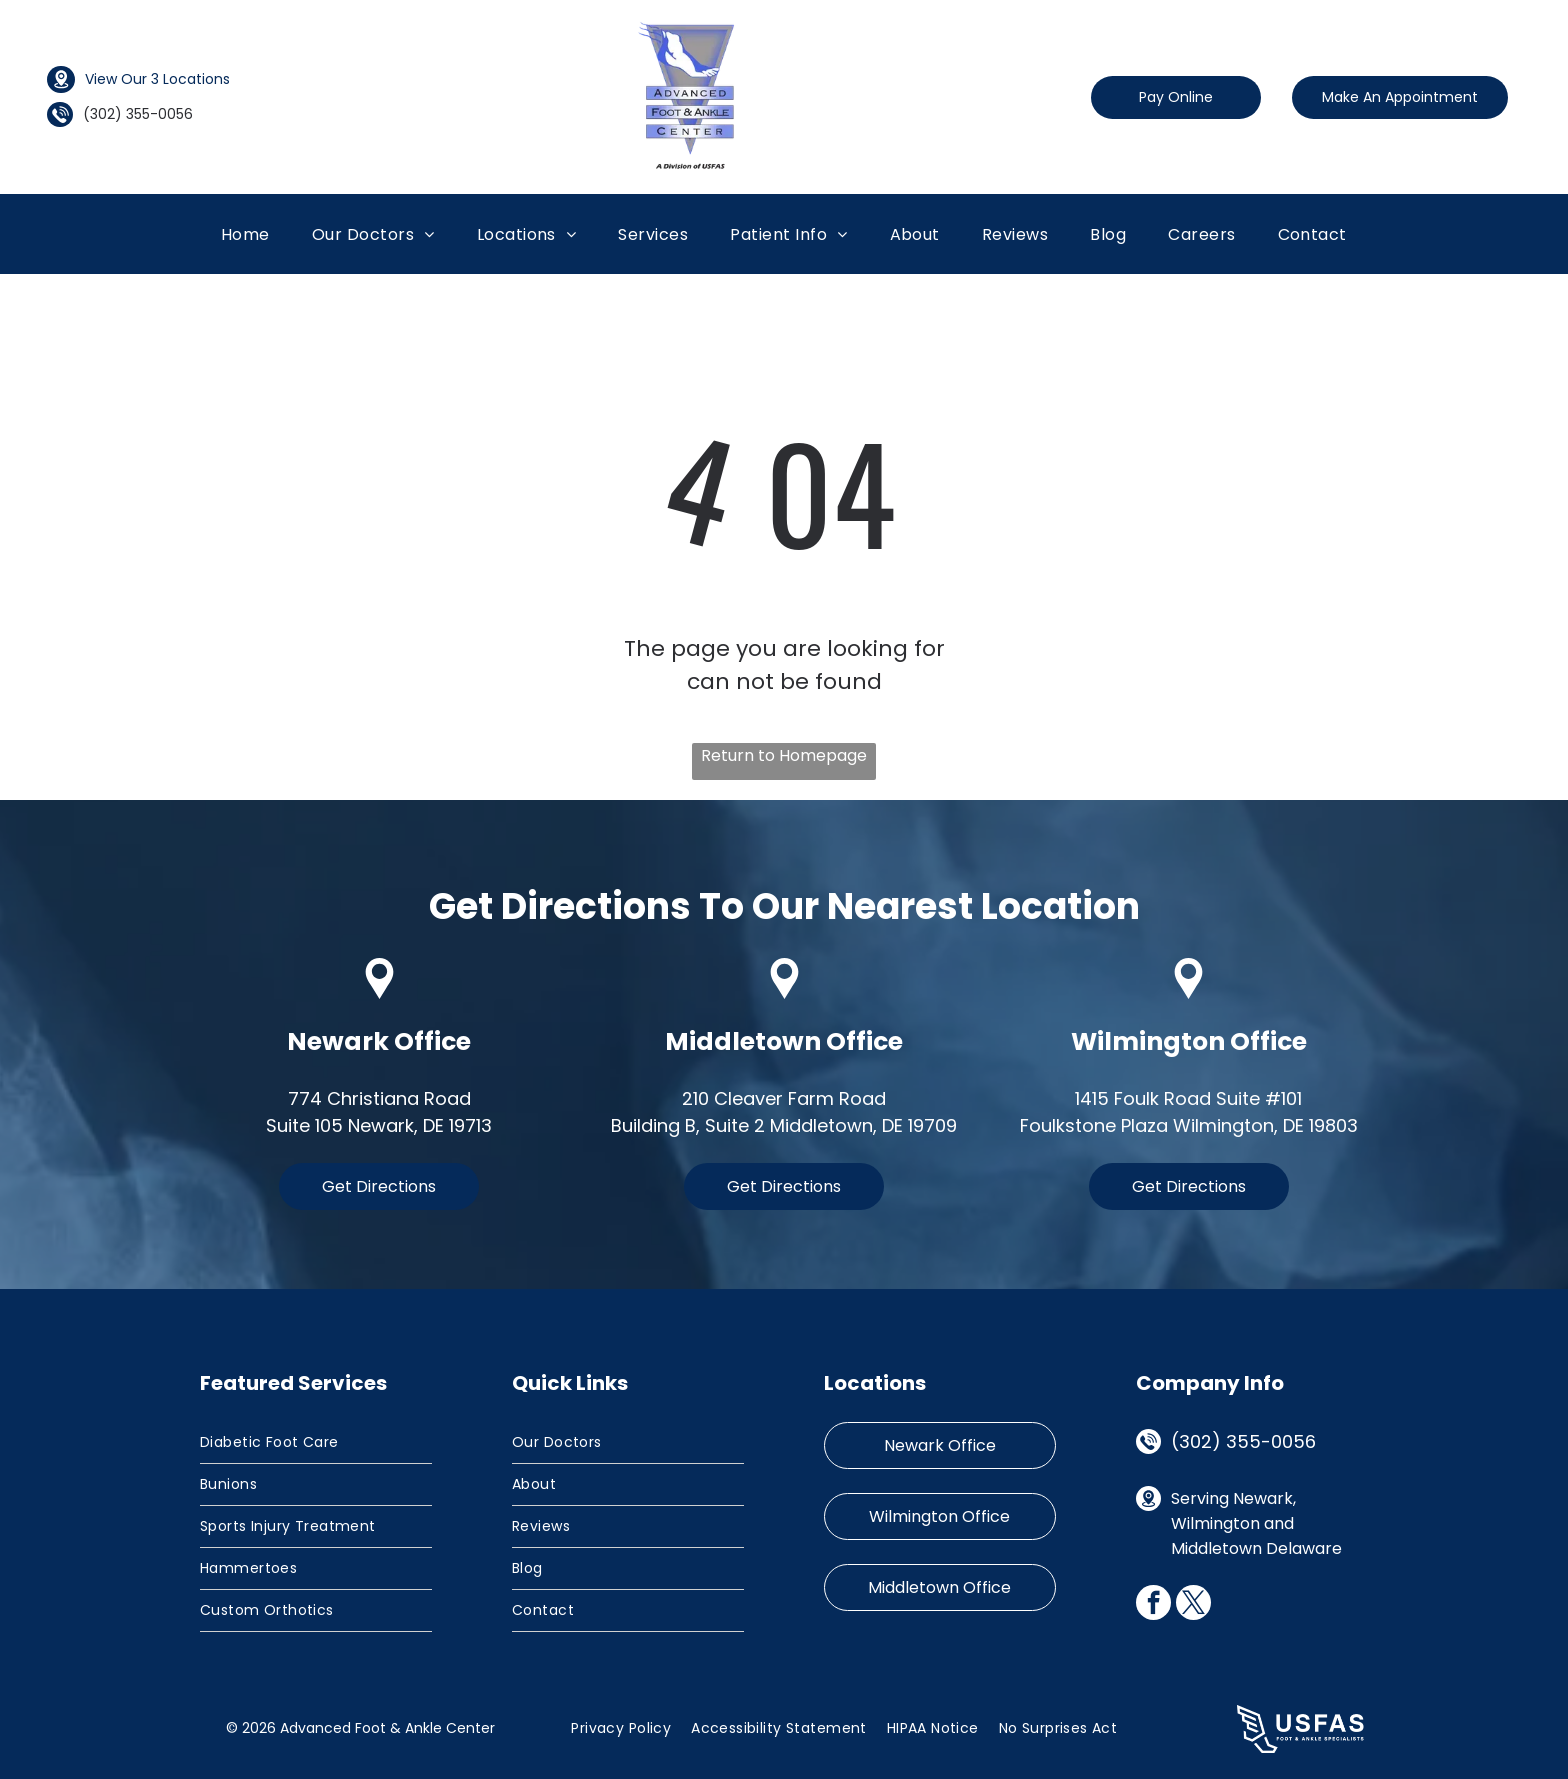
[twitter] (1193, 1605)
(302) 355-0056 (1243, 1441)
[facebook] (1153, 1605)
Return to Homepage (784, 755)
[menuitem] (245, 234)
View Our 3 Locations (157, 79)
